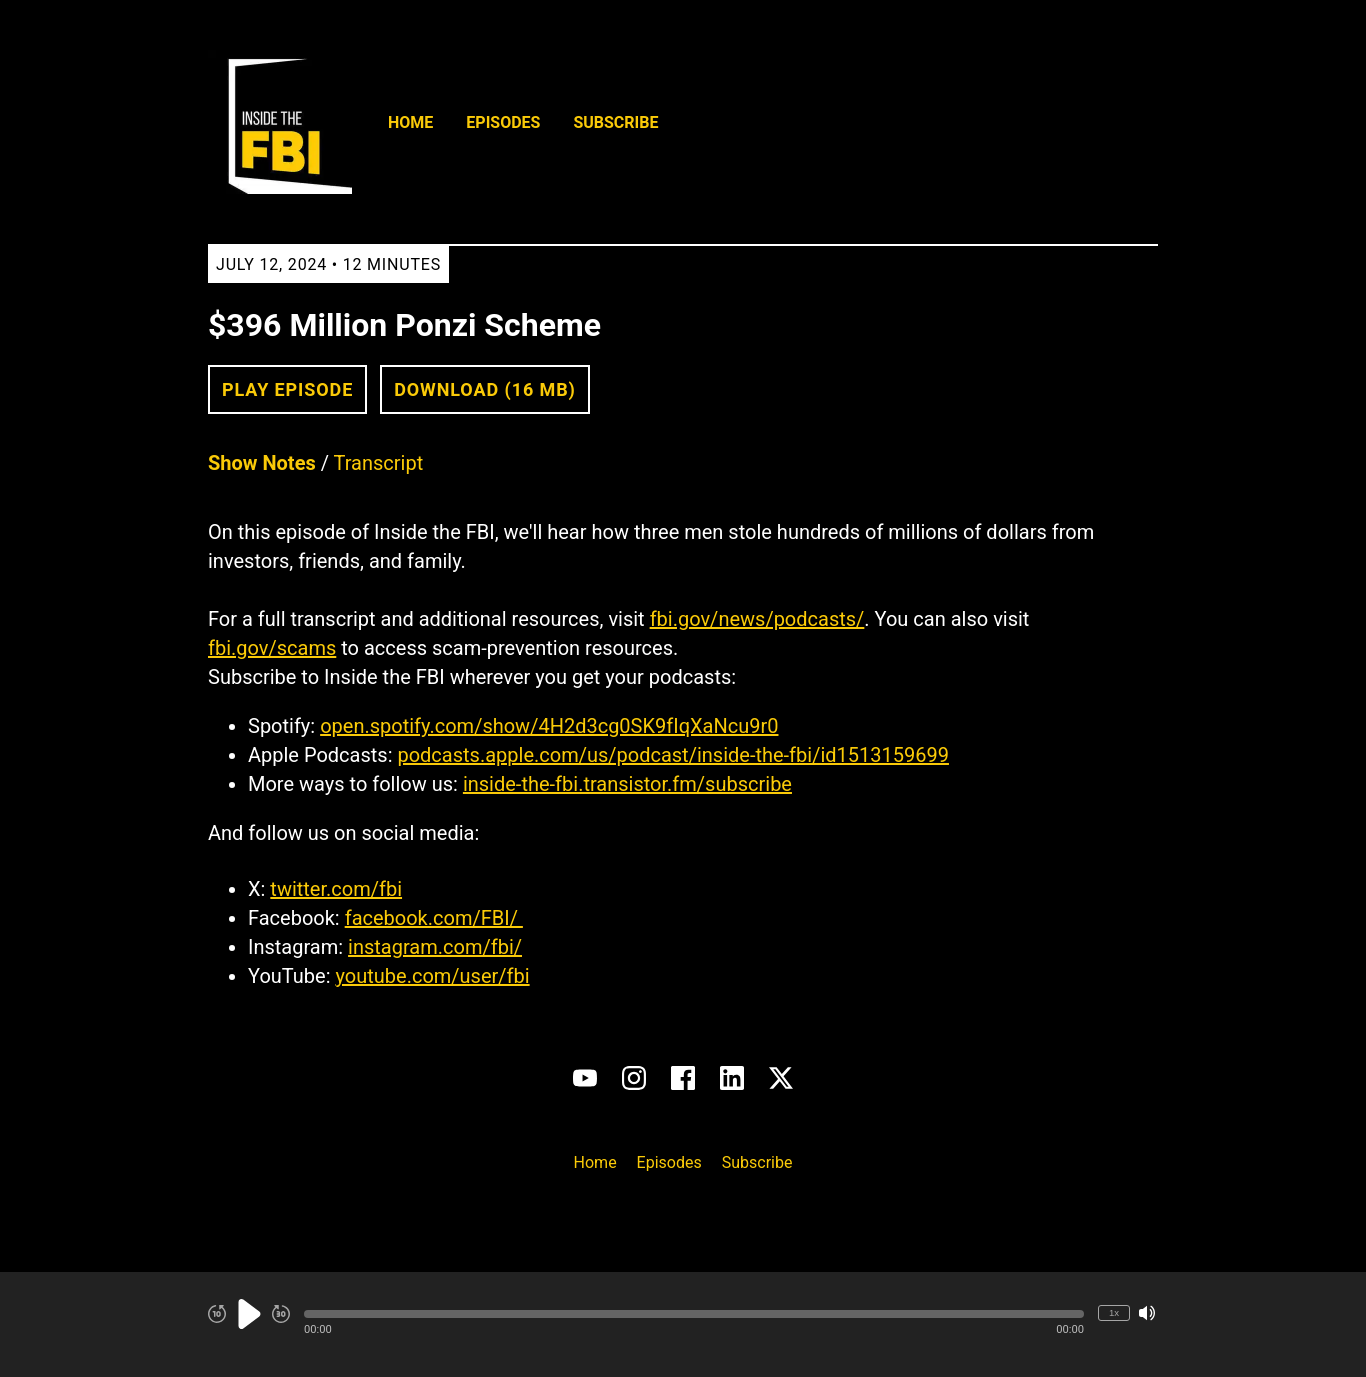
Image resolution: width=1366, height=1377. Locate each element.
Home (410, 122)
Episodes (503, 122)
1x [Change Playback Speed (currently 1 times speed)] (1114, 1312)
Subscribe (615, 122)
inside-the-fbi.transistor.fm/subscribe (627, 784)
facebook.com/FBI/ (434, 918)
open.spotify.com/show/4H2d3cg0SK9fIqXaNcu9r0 (549, 726)
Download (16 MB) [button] (485, 389)
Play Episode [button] (287, 389)
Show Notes (262, 463)
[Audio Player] (683, 1324)
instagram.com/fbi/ (435, 947)
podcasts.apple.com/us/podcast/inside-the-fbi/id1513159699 (673, 755)
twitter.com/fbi (336, 889)
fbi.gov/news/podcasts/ (757, 619)
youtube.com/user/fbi (432, 976)
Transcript (379, 463)
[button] (694, 1314)
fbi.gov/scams (272, 648)
